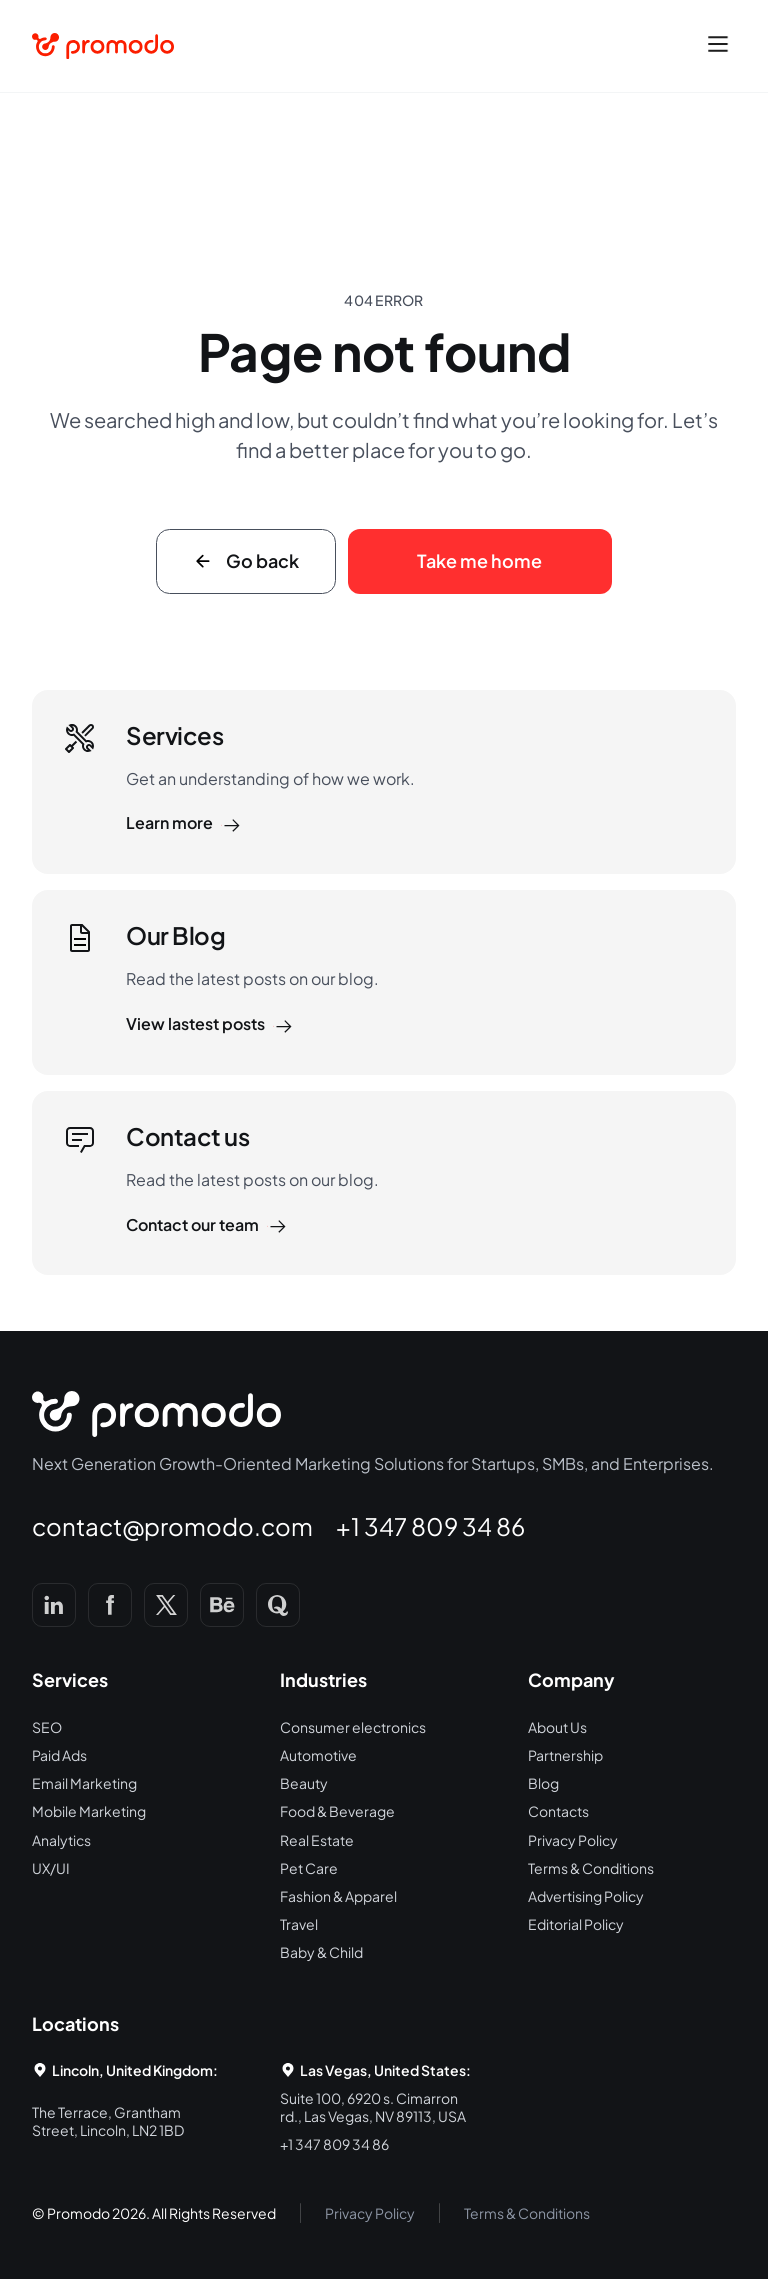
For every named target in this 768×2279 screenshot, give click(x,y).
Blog (543, 1783)
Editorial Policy (576, 1924)
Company (571, 1679)
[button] (718, 46)
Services (70, 1679)
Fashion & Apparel (338, 1896)
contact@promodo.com (172, 1526)
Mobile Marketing (89, 1811)
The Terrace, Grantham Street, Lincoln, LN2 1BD (108, 2121)
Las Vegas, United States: (385, 2070)
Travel (299, 1924)
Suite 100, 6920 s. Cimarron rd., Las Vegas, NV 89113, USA (373, 2107)
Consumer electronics (353, 1727)
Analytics (61, 1840)
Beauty (304, 1783)
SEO (47, 1727)
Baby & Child (321, 1952)
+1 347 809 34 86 (430, 1526)
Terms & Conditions (591, 1868)
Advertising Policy (586, 1896)
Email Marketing (84, 1783)
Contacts (558, 1811)
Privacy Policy (573, 1840)
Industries (323, 1679)
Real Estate (317, 1840)
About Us (557, 1727)
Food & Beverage (337, 1811)
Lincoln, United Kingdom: (135, 2070)
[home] (103, 46)
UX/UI (51, 1868)
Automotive (318, 1755)
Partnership (565, 1755)
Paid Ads (59, 1755)
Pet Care (309, 1868)
